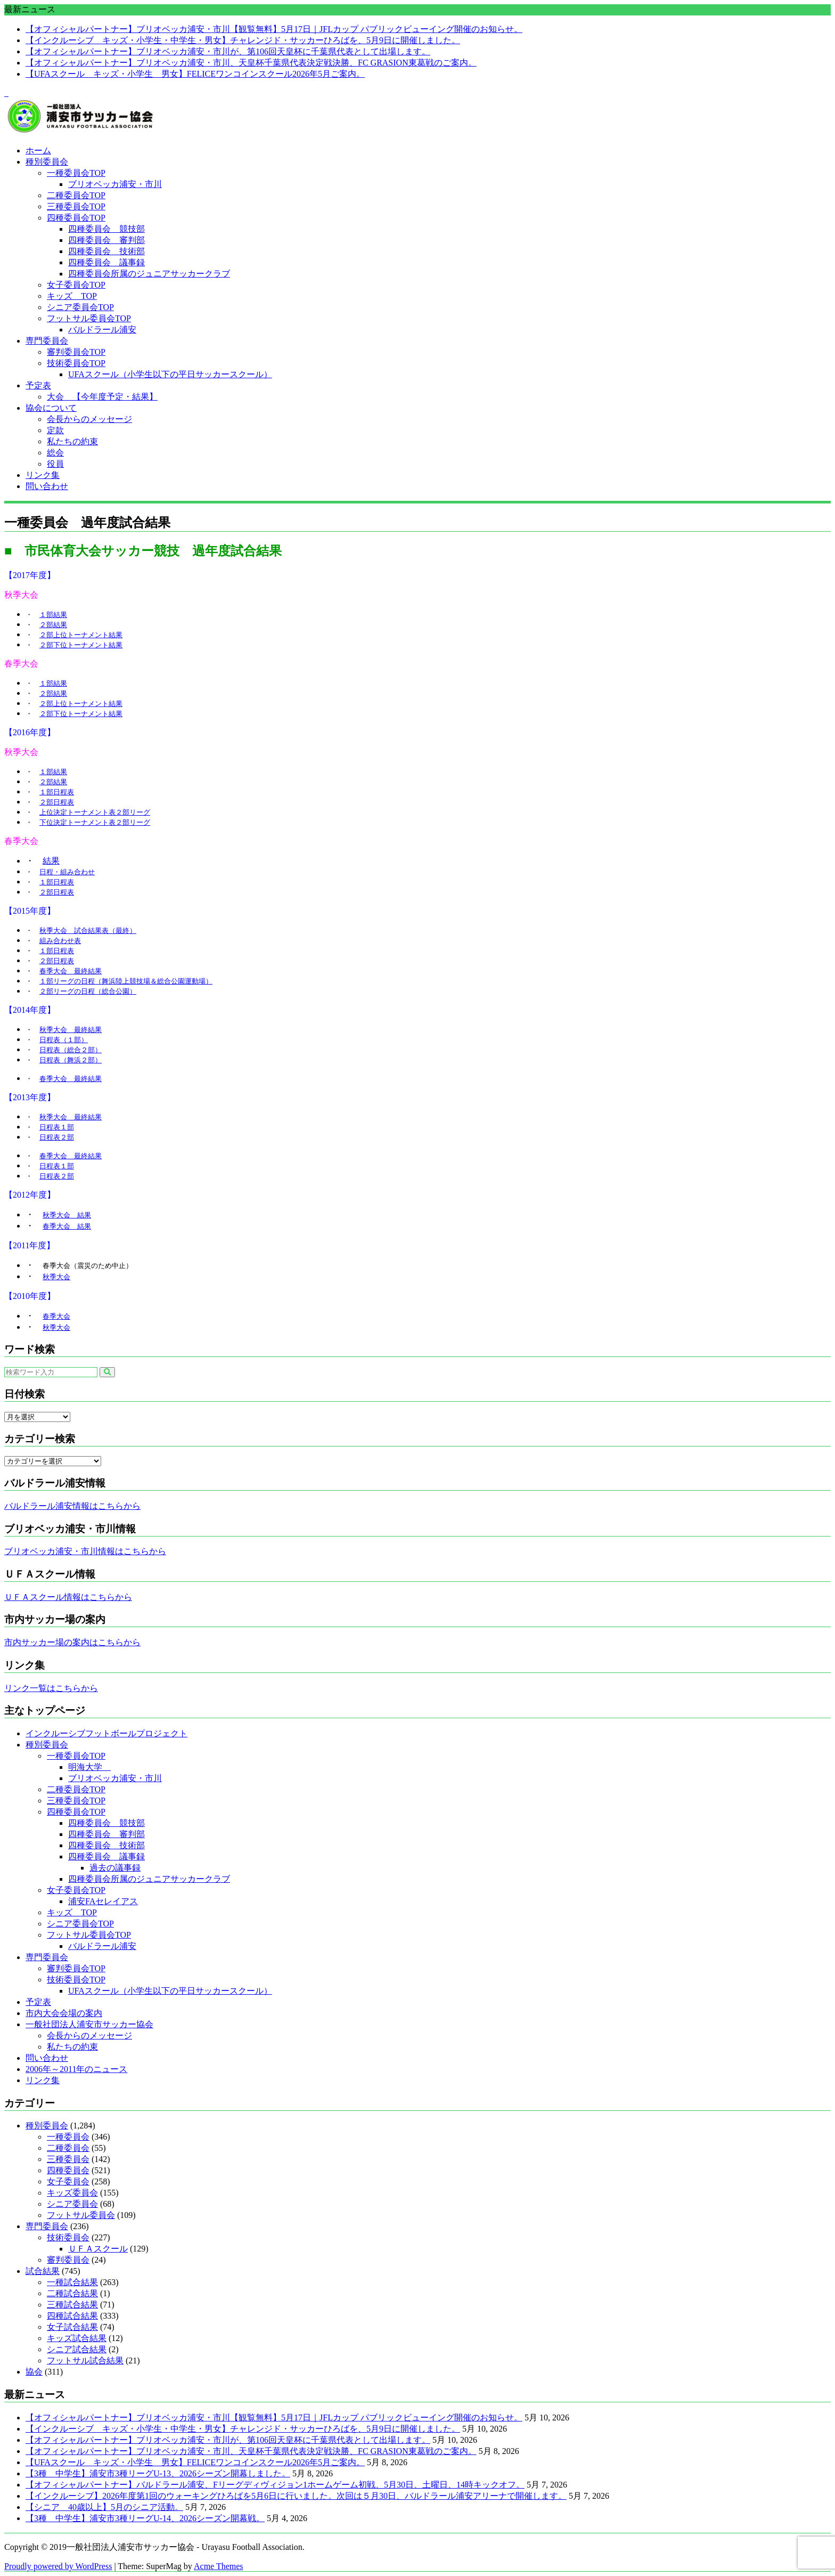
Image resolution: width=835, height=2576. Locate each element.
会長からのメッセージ (89, 419)
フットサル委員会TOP (89, 318)
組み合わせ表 (60, 941)
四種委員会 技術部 (106, 251)
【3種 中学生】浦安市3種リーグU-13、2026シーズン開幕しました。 (158, 2473)
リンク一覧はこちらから (51, 1688)
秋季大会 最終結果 (70, 1030)
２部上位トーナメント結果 (80, 635)
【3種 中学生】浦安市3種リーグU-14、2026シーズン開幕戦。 (145, 2518)
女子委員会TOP (76, 284)
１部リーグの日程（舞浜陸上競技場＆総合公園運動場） (125, 981)
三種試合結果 (72, 2304)
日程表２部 (56, 1137)
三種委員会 (68, 2159)
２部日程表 (56, 802)
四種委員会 (68, 2170)
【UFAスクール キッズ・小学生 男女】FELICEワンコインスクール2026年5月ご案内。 (195, 73)
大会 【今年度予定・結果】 (102, 396)
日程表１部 (56, 1127)
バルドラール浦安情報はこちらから (72, 1505)
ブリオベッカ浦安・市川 (115, 184)
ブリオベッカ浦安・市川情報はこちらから (85, 1551)
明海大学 (89, 1766)
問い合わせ (47, 486)
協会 (34, 2371)
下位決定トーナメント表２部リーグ (94, 822)
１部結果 (53, 615)
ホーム (38, 150)
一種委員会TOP (76, 172)
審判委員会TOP (76, 351)
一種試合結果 (72, 2282)
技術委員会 (68, 2237)
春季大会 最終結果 (70, 971)
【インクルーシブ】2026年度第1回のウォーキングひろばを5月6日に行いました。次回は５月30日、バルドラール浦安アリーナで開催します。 (296, 2495)
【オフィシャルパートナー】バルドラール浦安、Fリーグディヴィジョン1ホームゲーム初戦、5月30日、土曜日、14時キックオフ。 (275, 2484)
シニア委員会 (72, 2203)
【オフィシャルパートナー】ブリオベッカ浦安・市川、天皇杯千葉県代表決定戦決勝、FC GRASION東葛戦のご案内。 (251, 62)
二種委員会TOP (76, 195)
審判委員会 (68, 2259)
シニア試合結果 (77, 2349)
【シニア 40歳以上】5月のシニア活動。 (104, 2507)
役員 (55, 463)
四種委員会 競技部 (106, 228)
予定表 (38, 385)
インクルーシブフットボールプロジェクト (106, 1733)
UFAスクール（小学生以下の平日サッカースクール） (170, 374)
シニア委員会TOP (80, 307)
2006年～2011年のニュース (76, 2069)
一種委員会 (68, 2136)
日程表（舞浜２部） (70, 1060)
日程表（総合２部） (70, 1050)
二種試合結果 (72, 2293)
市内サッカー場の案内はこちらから (72, 1642)
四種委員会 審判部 (106, 240)
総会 (55, 452)
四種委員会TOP (76, 217)
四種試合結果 (72, 2315)
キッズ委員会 (72, 2192)
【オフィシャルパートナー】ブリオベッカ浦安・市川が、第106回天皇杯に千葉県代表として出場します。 (228, 51)
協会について (51, 407)
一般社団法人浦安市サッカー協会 (89, 2024)
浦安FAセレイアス (103, 1901)
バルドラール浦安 (102, 329)
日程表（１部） (63, 1040)
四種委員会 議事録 (106, 262)
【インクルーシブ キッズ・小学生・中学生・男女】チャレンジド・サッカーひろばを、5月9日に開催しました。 (243, 40)
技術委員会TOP (76, 363)
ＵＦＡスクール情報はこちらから (68, 1597)
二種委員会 (68, 2147)
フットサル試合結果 (85, 2360)
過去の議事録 (115, 1867)
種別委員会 (47, 161)
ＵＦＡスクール (98, 2248)
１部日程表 (56, 792)
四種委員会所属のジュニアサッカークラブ (149, 273)
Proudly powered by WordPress (58, 2566)
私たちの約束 (72, 441)
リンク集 (43, 475)
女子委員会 (68, 2181)
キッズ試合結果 (77, 2338)
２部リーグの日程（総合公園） (87, 991)
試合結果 (43, 2271)
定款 (55, 430)
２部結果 (53, 625)
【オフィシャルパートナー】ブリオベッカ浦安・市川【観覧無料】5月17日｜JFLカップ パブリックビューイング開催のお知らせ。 (274, 29)
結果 (51, 860)
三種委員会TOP (76, 206)
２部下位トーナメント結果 (80, 645)
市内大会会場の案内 (64, 2013)
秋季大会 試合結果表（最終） (87, 930)
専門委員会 (47, 340)
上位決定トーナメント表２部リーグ (94, 812)
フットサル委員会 (81, 2215)
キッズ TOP (72, 295)
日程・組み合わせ (67, 872)
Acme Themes (218, 2566)
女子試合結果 (72, 2326)
